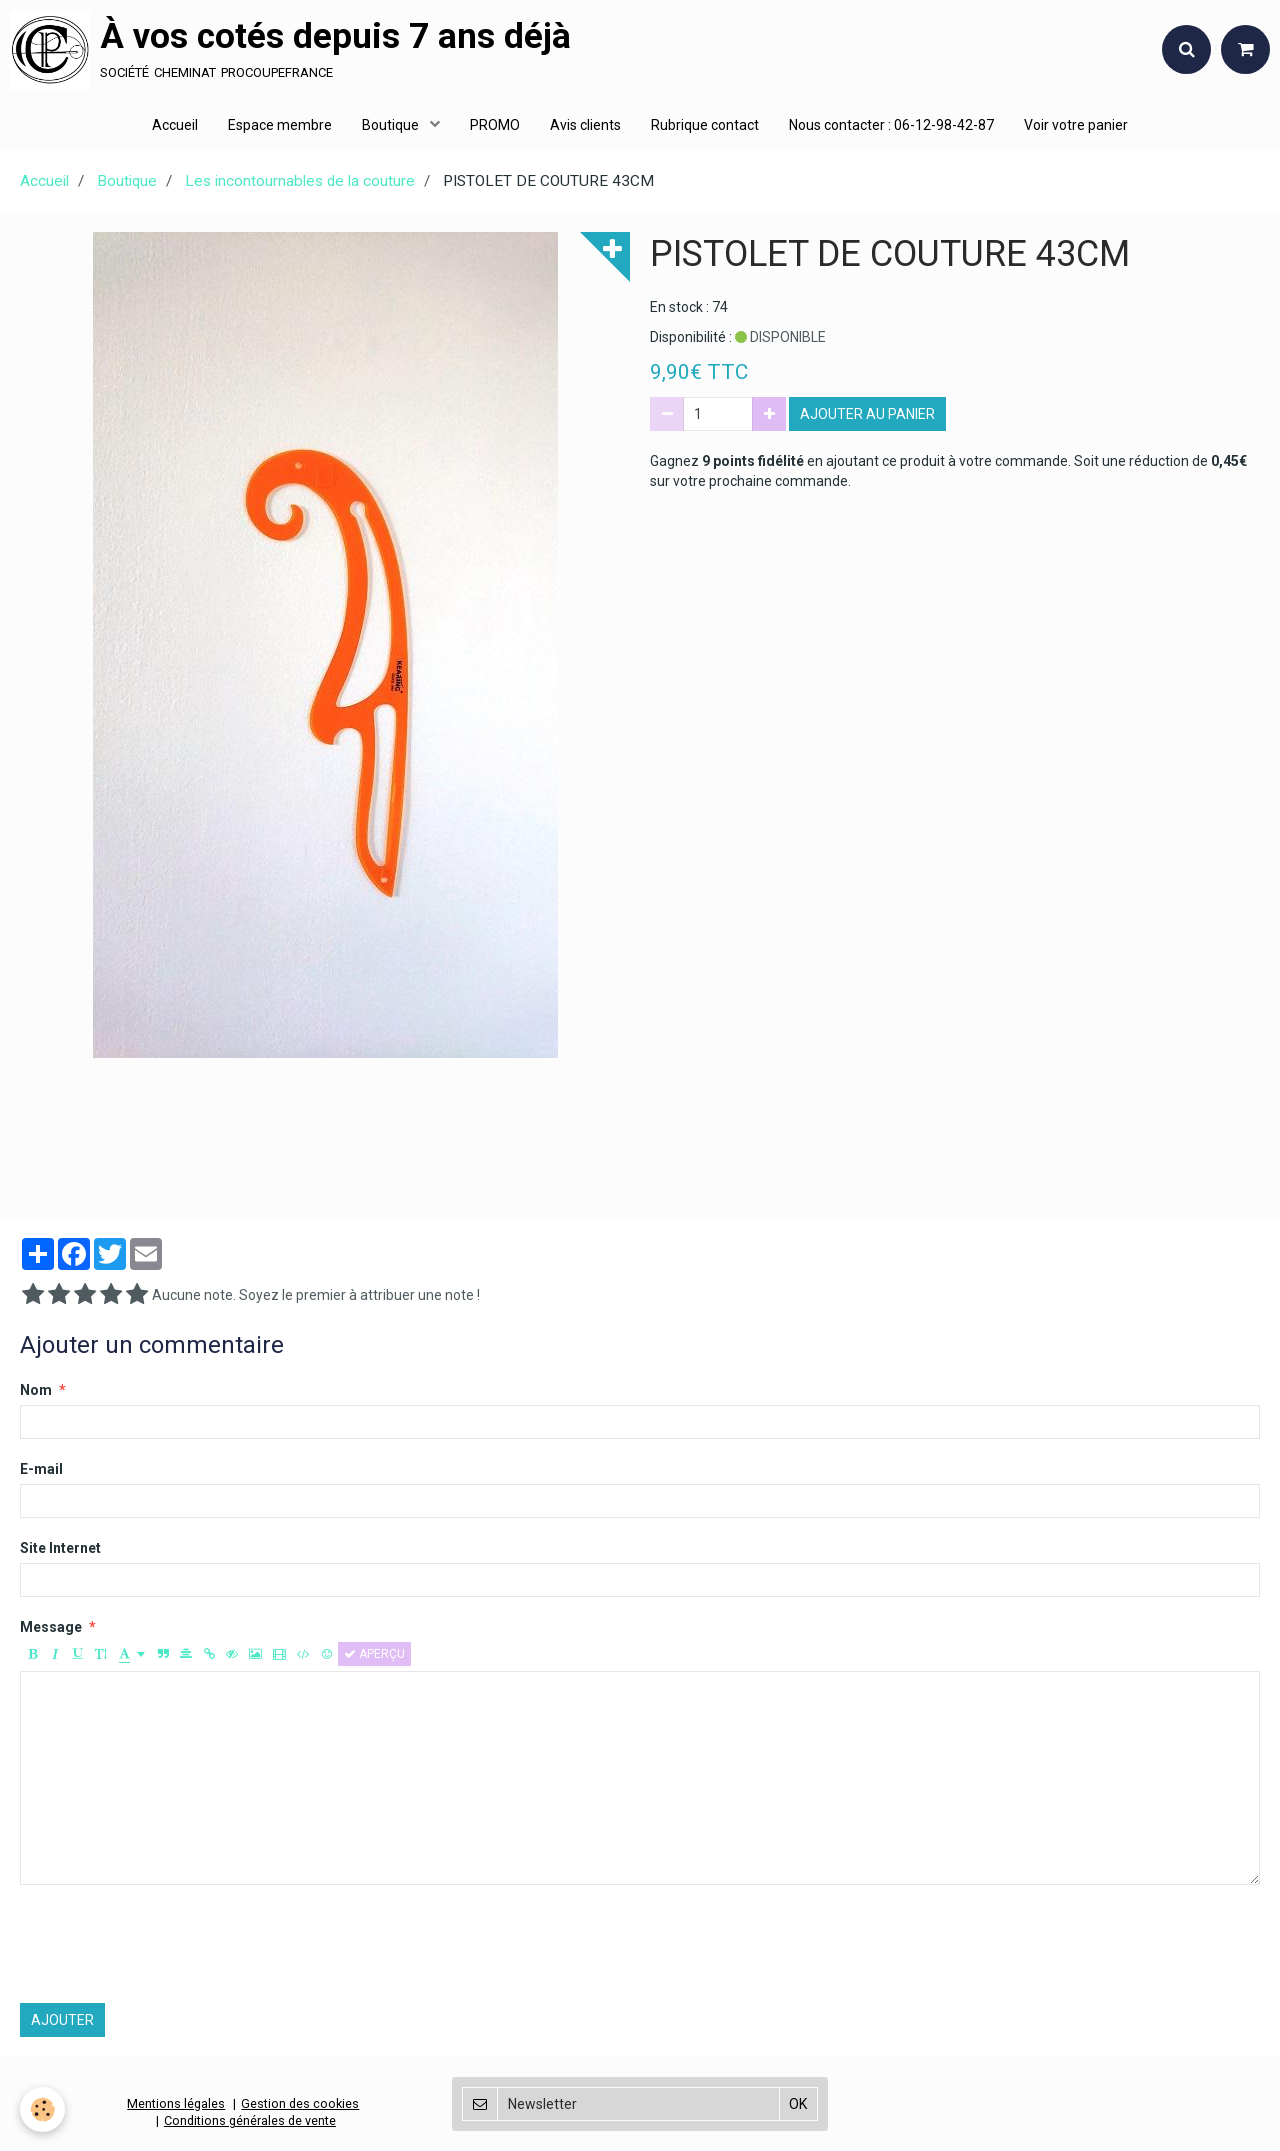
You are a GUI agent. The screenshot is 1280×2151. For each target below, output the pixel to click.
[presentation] (172, 1944)
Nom (36, 1390)
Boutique (392, 125)
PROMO (495, 125)
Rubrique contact (705, 125)
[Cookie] (42, 2109)
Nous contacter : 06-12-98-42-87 (891, 125)
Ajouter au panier (867, 414)
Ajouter (62, 2020)
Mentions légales (176, 2103)
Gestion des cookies (300, 2103)
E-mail (41, 1469)
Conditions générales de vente (250, 2120)
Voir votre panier (1076, 125)
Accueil (175, 125)
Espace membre (280, 125)
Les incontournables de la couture (300, 181)
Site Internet (60, 1548)
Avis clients (585, 125)
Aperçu (374, 1654)
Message (51, 1627)
